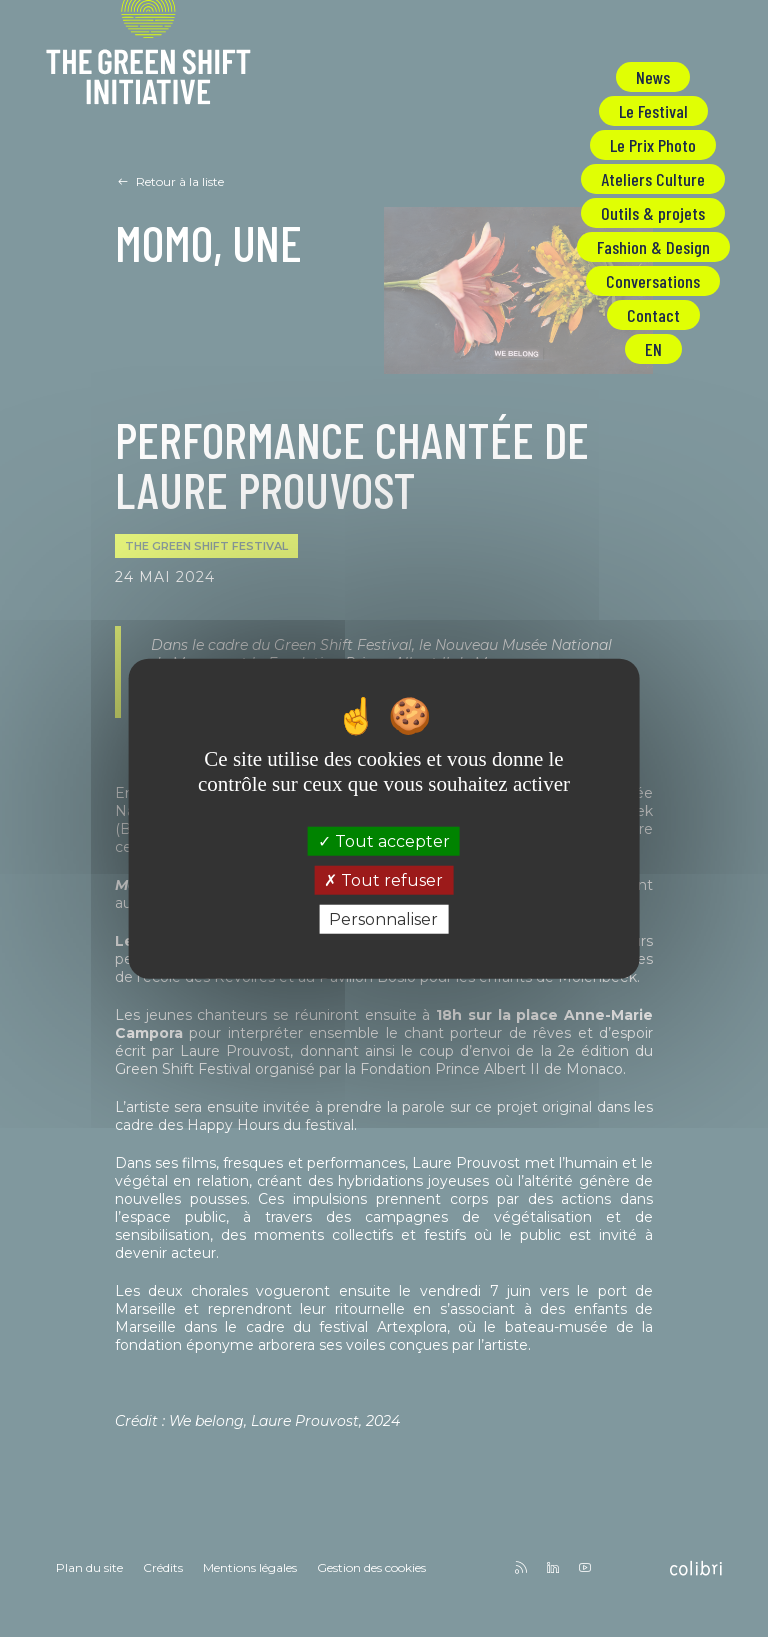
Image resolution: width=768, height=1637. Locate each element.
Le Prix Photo (653, 145)
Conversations (653, 281)
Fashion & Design (653, 247)
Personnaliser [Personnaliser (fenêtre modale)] (383, 919)
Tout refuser (383, 879)
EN (653, 349)
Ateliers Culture (653, 179)
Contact (653, 315)
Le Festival (653, 111)
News (653, 77)
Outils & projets (653, 213)
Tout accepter (384, 840)
